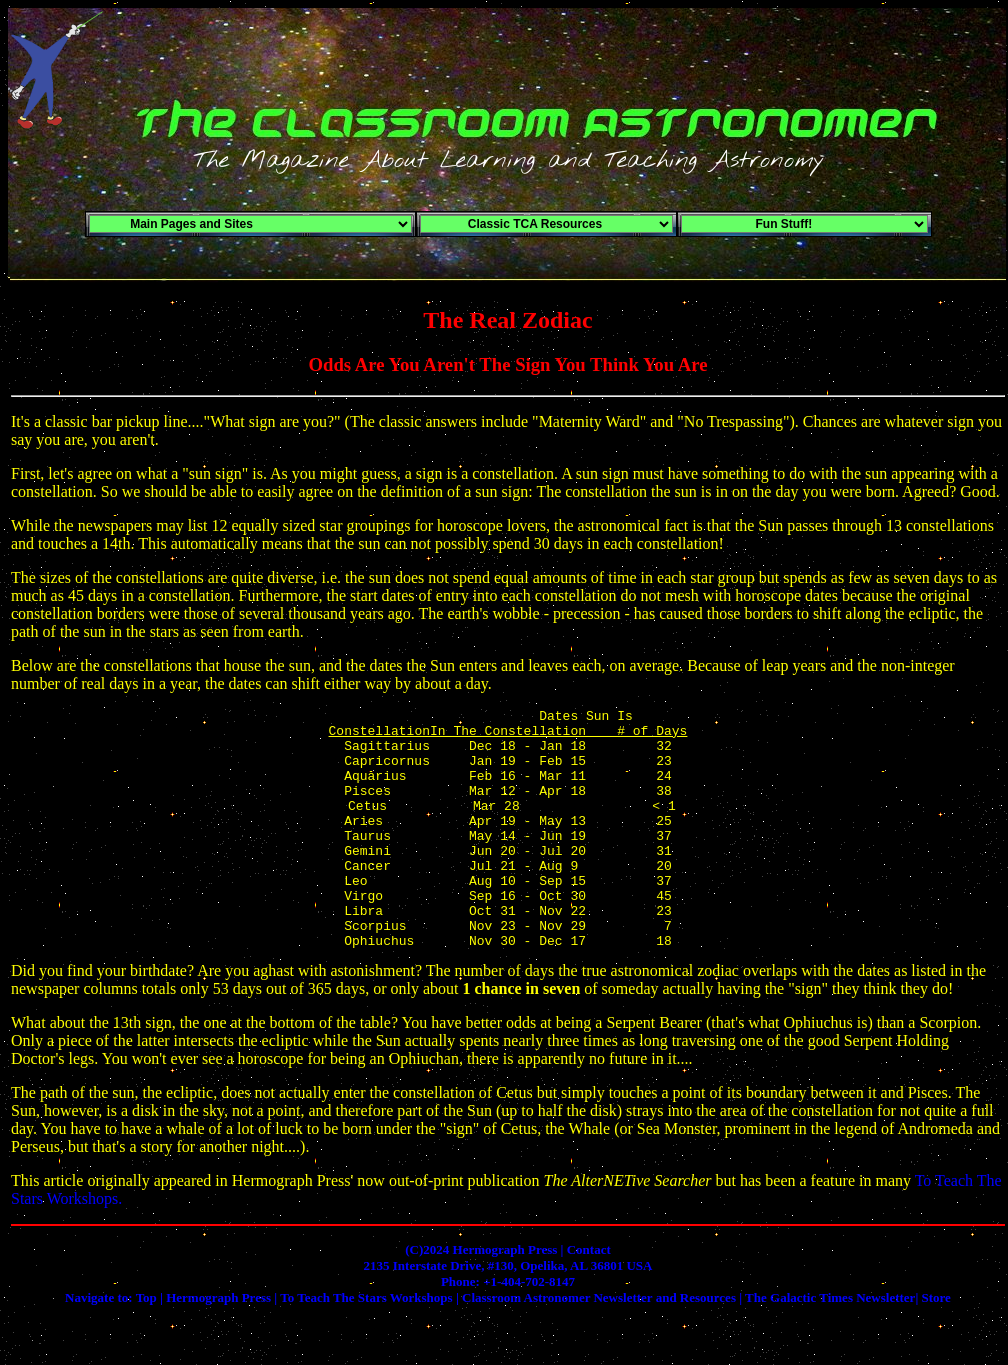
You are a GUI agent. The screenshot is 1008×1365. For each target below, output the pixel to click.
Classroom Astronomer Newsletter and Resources (599, 1345)
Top (146, 1345)
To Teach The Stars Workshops (366, 1345)
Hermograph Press (218, 1345)
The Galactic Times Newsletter (830, 1345)
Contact (589, 1297)
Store (936, 1345)
